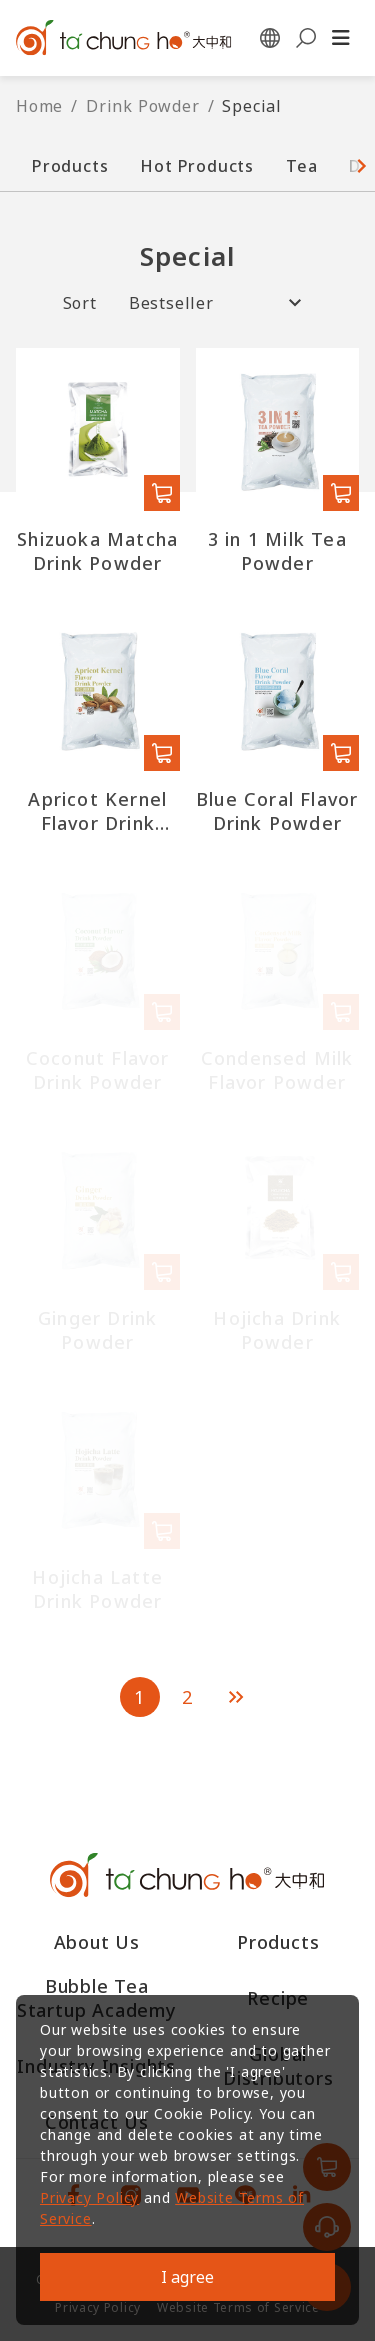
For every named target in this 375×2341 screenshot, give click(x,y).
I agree (187, 2277)
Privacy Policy (89, 2197)
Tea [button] (301, 166)
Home (39, 106)
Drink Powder (143, 106)
